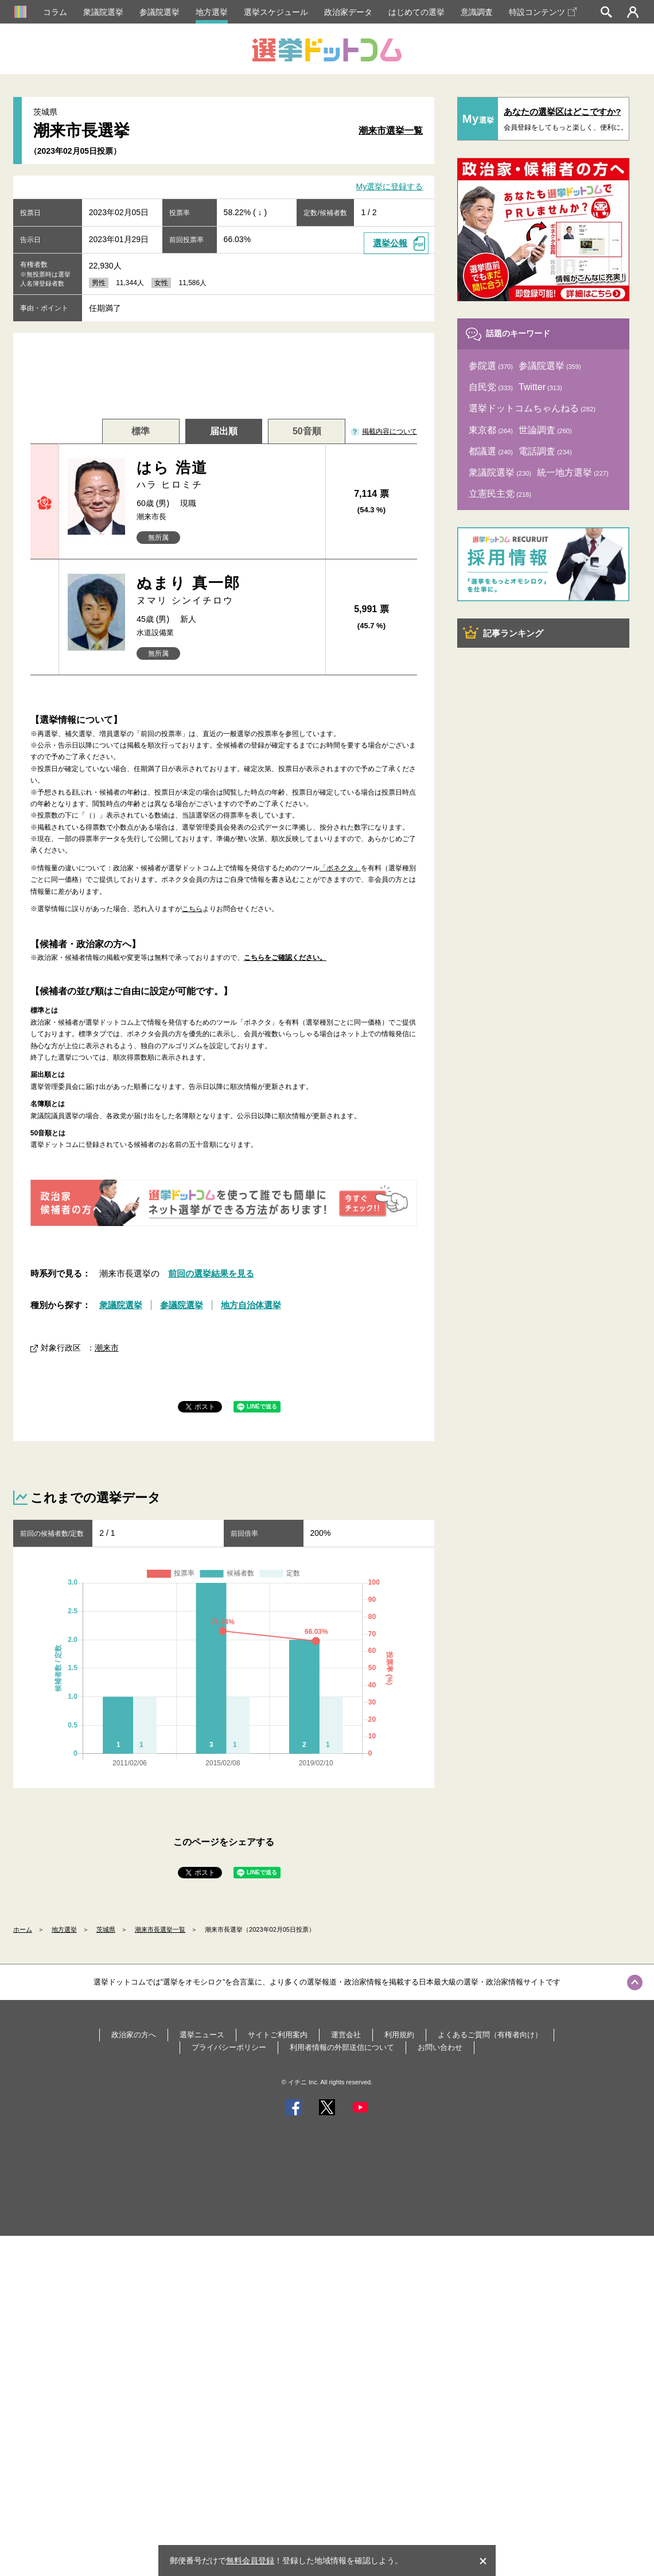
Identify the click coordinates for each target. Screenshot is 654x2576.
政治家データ (348, 12)
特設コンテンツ (543, 12)
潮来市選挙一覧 (391, 130)
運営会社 (346, 2034)
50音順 (307, 431)
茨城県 (105, 1929)
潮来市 (107, 1347)
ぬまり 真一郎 (226, 590)
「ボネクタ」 (340, 868)
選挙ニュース (202, 2034)
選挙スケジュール (276, 12)
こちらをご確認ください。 (285, 958)
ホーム (22, 1929)
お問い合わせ (440, 2047)
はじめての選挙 (416, 12)
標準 (140, 431)
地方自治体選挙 (251, 1305)
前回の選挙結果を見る (211, 1273)
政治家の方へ (133, 2034)
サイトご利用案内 (277, 2034)
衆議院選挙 (103, 12)
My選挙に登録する (389, 187)
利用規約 (399, 2034)
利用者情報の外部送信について (342, 2047)
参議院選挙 (159, 12)
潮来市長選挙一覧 (160, 1929)
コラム (55, 12)
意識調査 (477, 12)
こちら (192, 909)
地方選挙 (212, 12)
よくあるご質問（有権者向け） (490, 2034)
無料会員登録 (250, 2560)
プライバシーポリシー (229, 2047)
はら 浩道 (226, 475)
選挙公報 (390, 243)
